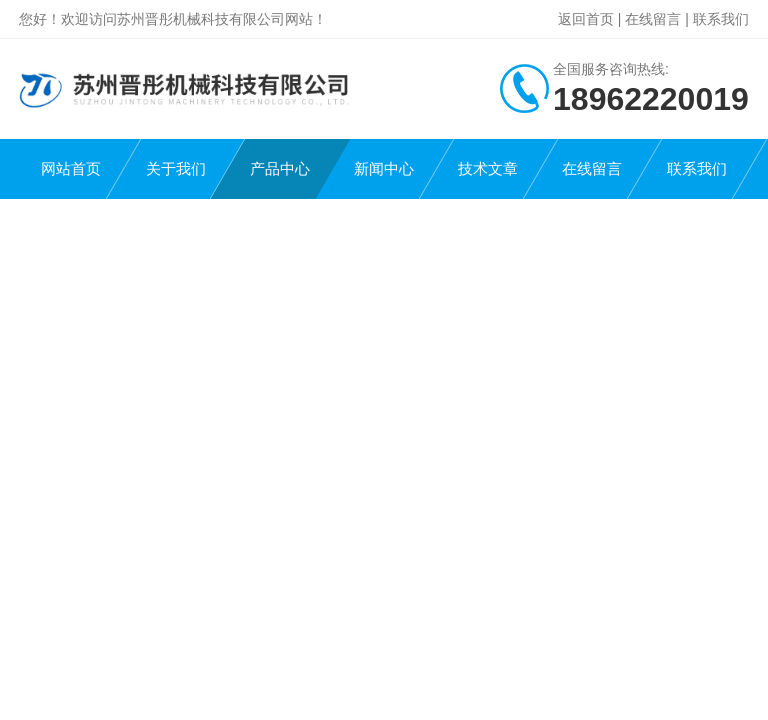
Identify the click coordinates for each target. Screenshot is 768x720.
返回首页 (586, 19)
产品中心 (280, 168)
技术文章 (488, 168)
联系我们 (721, 19)
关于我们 (176, 168)
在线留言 (653, 19)
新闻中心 (384, 168)
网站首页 (71, 168)
